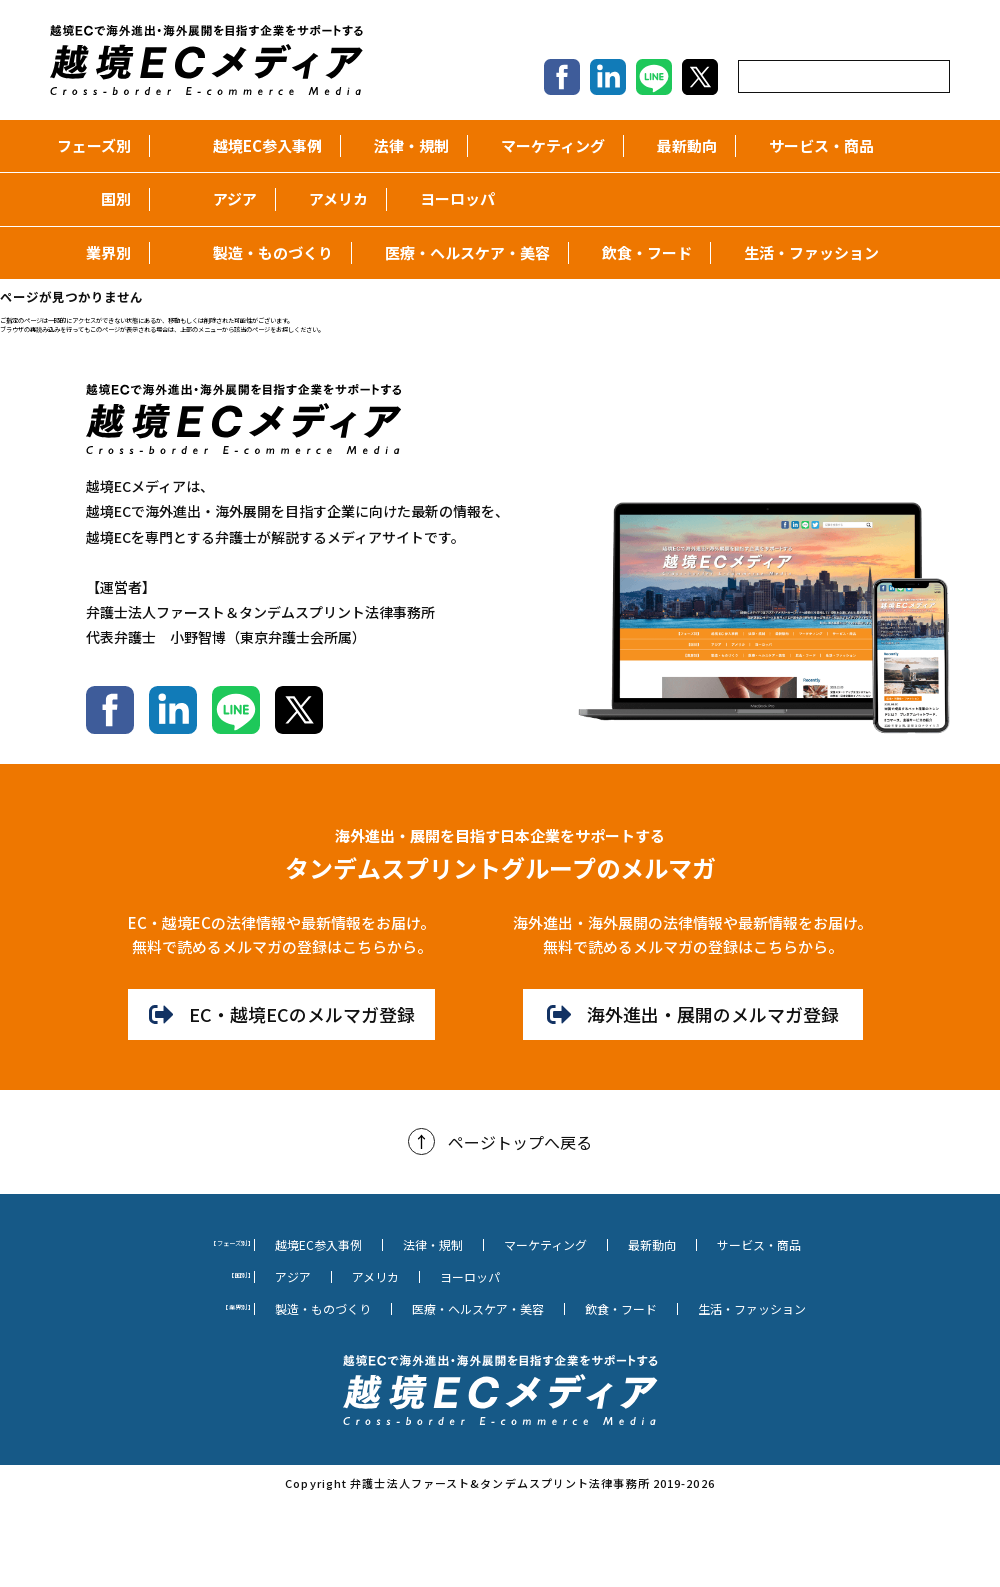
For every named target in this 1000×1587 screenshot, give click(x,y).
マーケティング (545, 145)
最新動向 (679, 145)
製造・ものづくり (265, 252)
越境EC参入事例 (260, 145)
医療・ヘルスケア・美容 (460, 252)
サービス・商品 (814, 145)
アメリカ (331, 198)
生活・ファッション (804, 252)
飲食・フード (639, 252)
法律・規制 (404, 145)
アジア (227, 198)
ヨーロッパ (450, 198)
